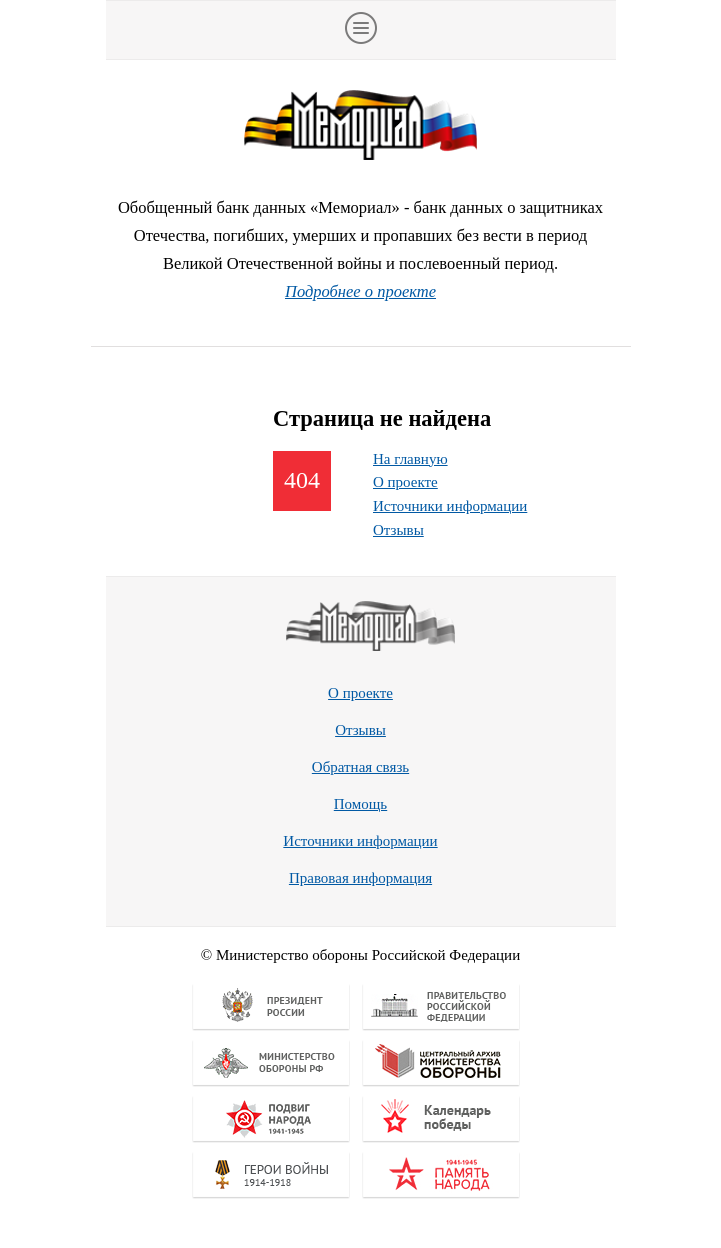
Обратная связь (360, 767)
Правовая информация (360, 878)
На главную (410, 459)
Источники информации (450, 506)
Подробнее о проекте (360, 291)
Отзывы (398, 530)
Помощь (360, 804)
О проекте (405, 482)
